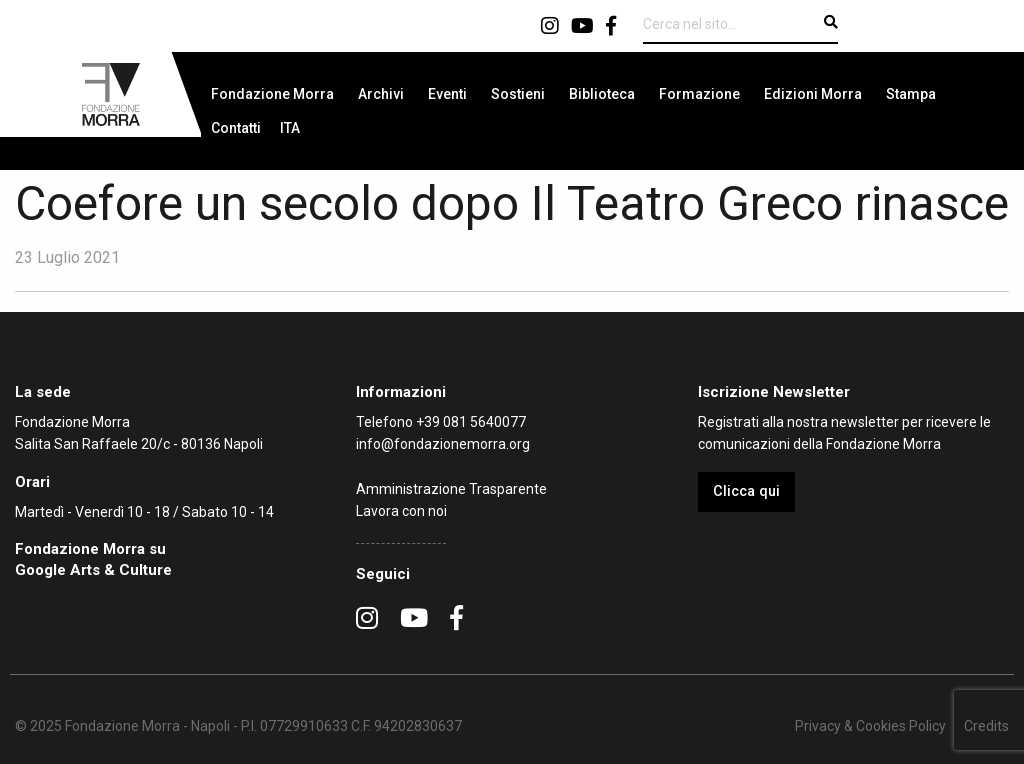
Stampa (911, 94)
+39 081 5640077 (471, 422)
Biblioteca (602, 94)
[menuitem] (272, 94)
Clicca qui (746, 491)
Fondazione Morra (272, 94)
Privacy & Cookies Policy (870, 726)
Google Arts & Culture (93, 570)
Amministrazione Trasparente (451, 489)
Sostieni (518, 94)
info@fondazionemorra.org (443, 444)
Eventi (447, 94)
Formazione (699, 94)
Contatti (236, 128)
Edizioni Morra (813, 94)
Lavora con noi (401, 511)
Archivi (381, 94)
